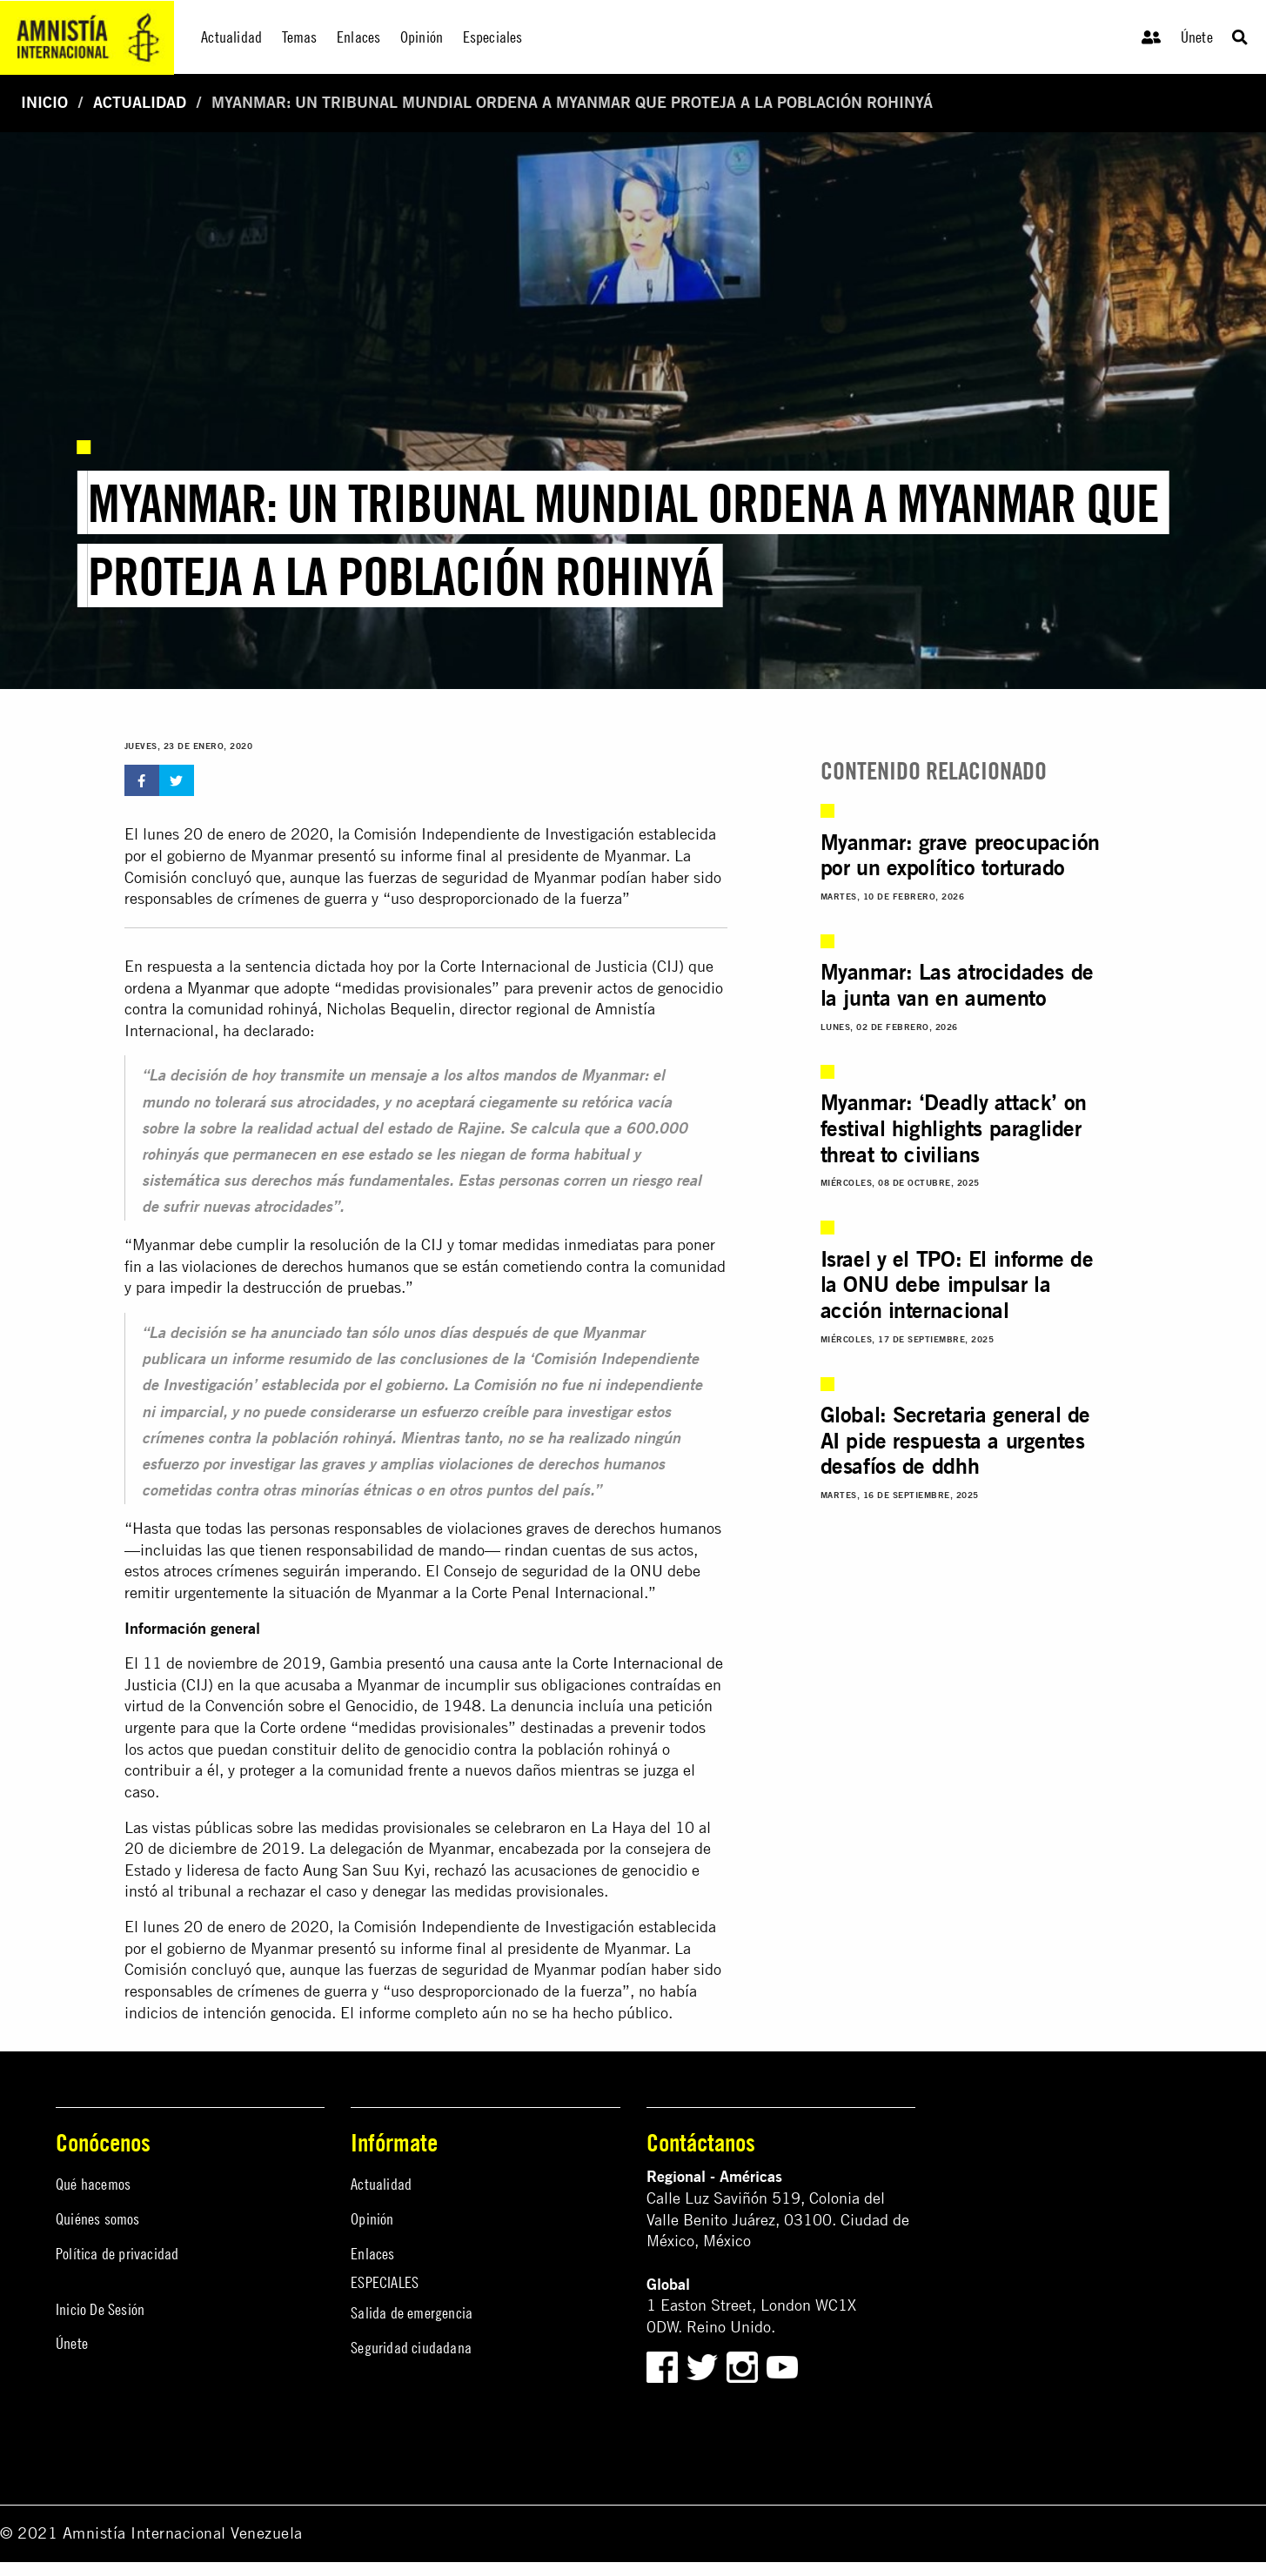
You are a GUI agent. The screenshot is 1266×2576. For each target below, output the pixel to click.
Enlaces (372, 2254)
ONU (646, 1571)
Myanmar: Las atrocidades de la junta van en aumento (957, 985)
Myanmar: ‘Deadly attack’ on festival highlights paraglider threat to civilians (954, 1128)
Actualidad (139, 102)
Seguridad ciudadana (411, 2347)
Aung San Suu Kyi (364, 1870)
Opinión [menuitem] (421, 37)
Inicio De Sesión (100, 2309)
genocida (301, 2013)
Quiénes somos (98, 2219)
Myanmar (218, 988)
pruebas (374, 1287)
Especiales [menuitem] (493, 37)
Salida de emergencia (411, 2313)
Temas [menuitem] (300, 37)
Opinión (372, 2219)
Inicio (44, 102)
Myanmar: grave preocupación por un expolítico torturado (960, 855)
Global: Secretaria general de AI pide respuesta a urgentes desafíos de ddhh (955, 1440)
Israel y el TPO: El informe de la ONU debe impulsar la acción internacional (957, 1284)
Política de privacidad (117, 2254)
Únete (1197, 37)
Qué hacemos (93, 2184)
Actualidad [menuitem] (231, 37)
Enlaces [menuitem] (358, 37)
